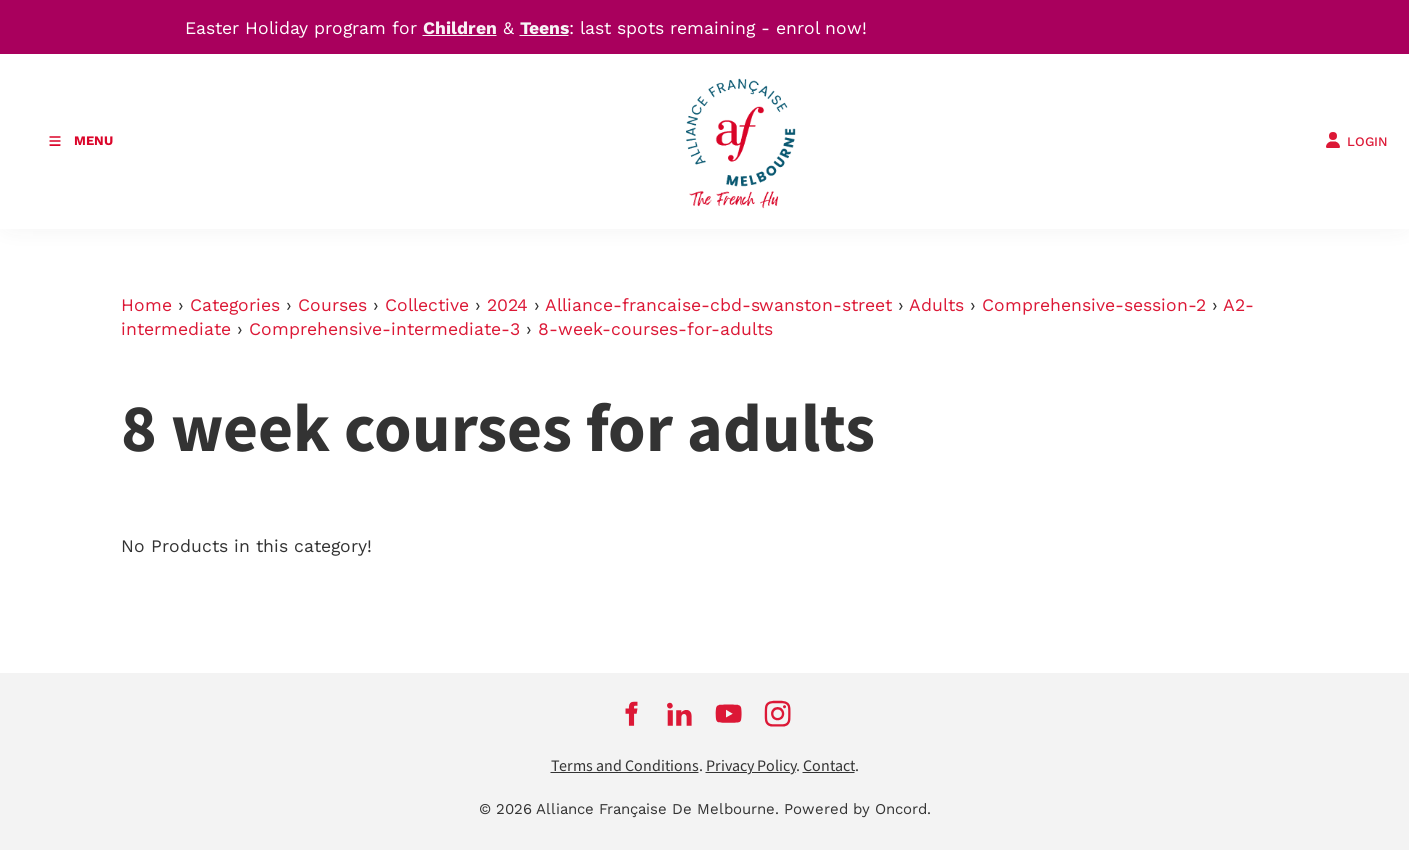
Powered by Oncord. (857, 809)
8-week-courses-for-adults (655, 329)
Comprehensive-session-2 (1094, 305)
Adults (936, 305)
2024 (507, 305)
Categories (235, 305)
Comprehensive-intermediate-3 (384, 329)
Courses (332, 305)
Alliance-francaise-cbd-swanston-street (718, 305)
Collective (427, 305)
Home (146, 305)
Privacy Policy (751, 766)
